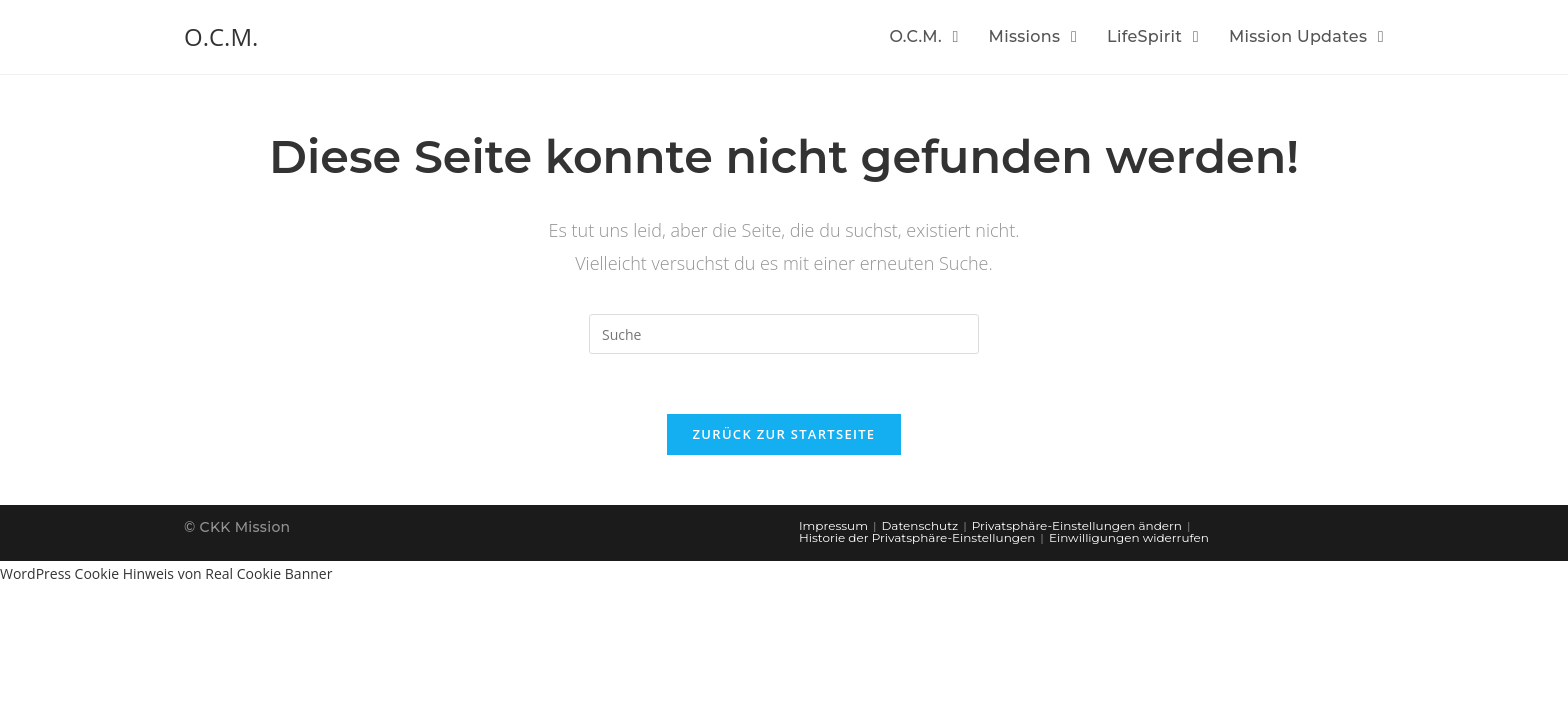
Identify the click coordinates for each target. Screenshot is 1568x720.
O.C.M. (221, 36)
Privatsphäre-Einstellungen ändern (1077, 525)
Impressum (833, 525)
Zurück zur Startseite (784, 434)
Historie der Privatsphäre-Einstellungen (917, 537)
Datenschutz (919, 525)
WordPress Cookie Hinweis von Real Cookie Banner (166, 573)
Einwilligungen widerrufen (1129, 537)
